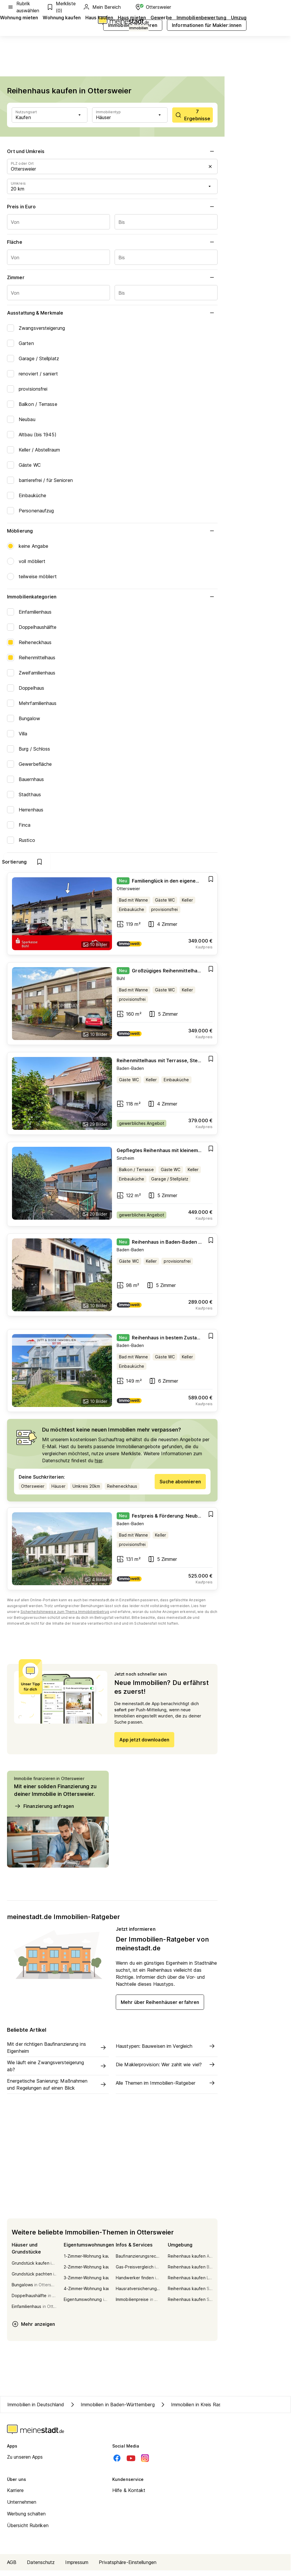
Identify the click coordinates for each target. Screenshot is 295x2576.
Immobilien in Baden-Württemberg (112, 2410)
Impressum (76, 2568)
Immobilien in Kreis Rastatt (194, 2410)
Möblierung (112, 530)
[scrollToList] (192, 115)
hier (98, 1466)
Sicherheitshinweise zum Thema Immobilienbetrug (64, 1617)
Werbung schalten (26, 2519)
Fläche (112, 242)
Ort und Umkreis (112, 151)
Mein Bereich (102, 7)
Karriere (15, 2496)
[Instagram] (145, 2463)
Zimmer (112, 277)
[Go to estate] (112, 919)
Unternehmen (21, 2507)
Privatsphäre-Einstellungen (127, 2568)
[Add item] (210, 884)
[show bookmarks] (206, 861)
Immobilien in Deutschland (35, 2410)
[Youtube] (131, 2463)
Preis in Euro (112, 206)
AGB (11, 2568)
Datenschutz (41, 2568)
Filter (134, 861)
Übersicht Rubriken (28, 2531)
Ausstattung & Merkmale (112, 312)
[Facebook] (117, 2463)
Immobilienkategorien (112, 596)
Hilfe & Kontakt (129, 2496)
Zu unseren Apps (25, 2462)
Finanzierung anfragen (44, 1811)
